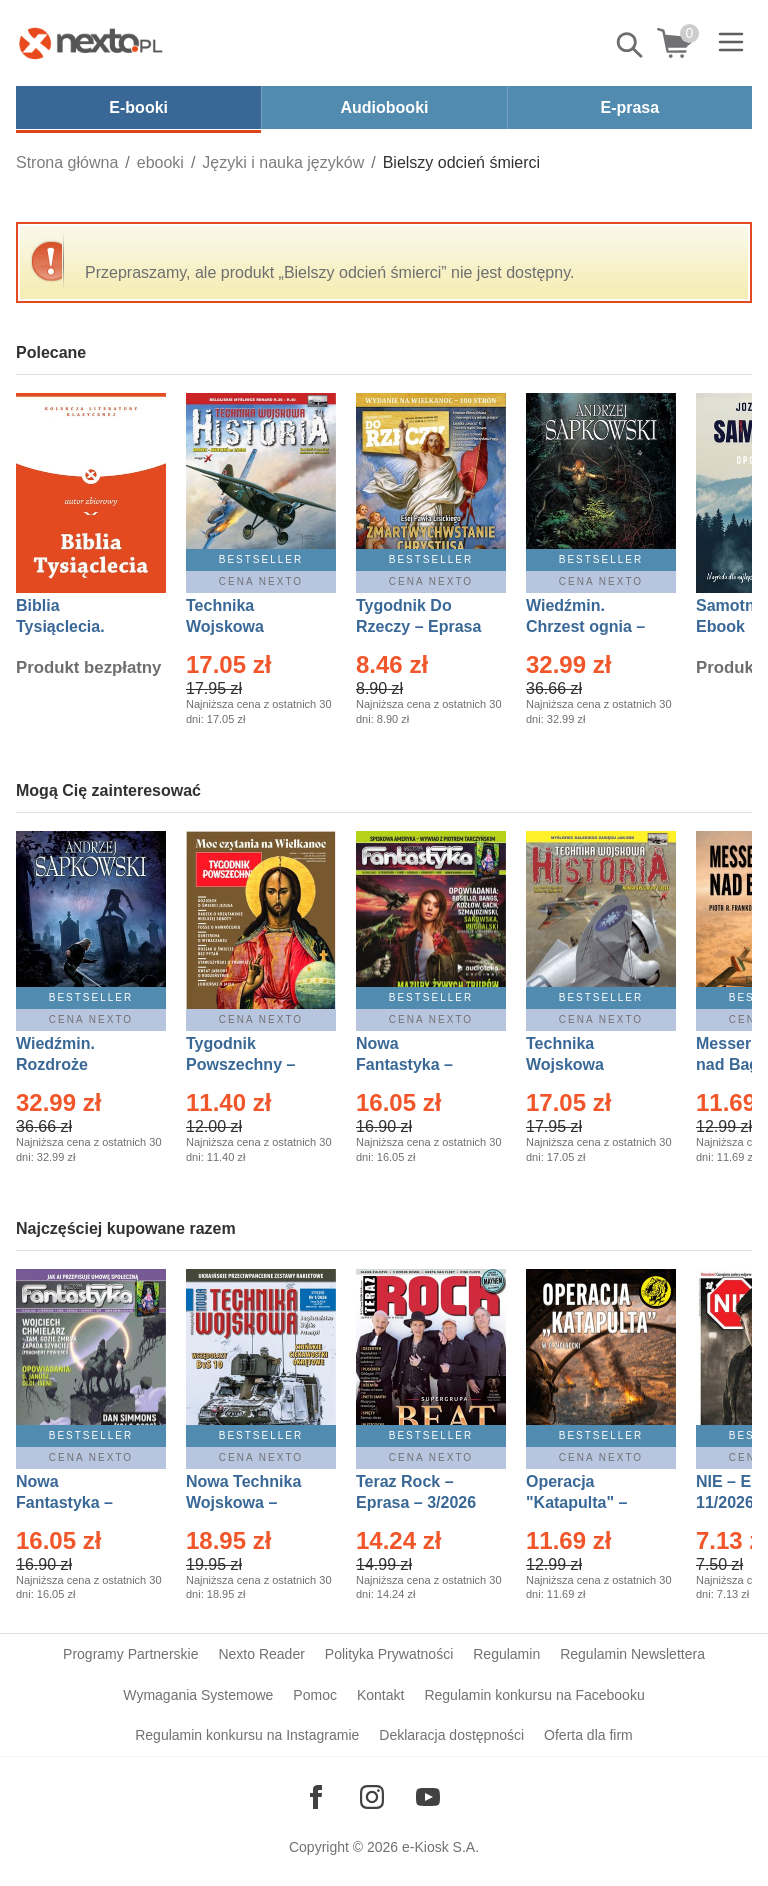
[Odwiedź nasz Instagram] (372, 1797)
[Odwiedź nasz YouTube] (428, 1797)
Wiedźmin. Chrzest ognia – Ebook (585, 626)
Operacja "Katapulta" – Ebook (576, 1502)
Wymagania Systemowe (198, 1695)
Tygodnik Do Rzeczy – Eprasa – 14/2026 (418, 626)
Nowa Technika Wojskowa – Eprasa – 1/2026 (246, 1502)
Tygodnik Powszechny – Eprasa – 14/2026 (250, 1064)
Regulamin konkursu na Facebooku (534, 1695)
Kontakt (380, 1695)
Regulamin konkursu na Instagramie (247, 1735)
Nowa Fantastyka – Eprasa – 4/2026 (76, 1502)
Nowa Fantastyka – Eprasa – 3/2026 (416, 1064)
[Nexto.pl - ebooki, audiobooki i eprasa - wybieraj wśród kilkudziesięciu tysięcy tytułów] (91, 43)
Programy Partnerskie (130, 1654)
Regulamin (506, 1654)
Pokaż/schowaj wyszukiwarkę (631, 45)
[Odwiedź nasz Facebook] (316, 1797)
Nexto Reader (261, 1654)
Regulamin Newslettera (632, 1654)
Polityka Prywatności (389, 1654)
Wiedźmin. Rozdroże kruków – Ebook (77, 1064)
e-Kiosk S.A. (440, 1847)
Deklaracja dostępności (451, 1735)
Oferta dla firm (588, 1735)
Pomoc (315, 1695)
